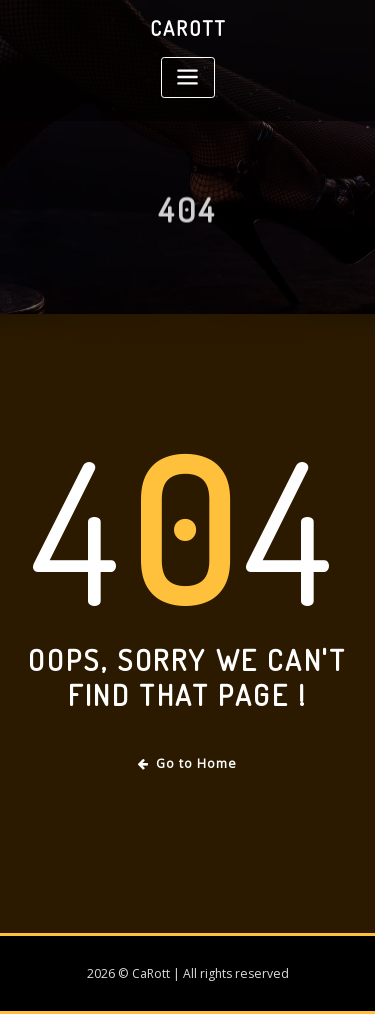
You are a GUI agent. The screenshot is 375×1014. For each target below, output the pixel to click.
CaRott (188, 28)
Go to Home (187, 763)
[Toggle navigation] (188, 77)
